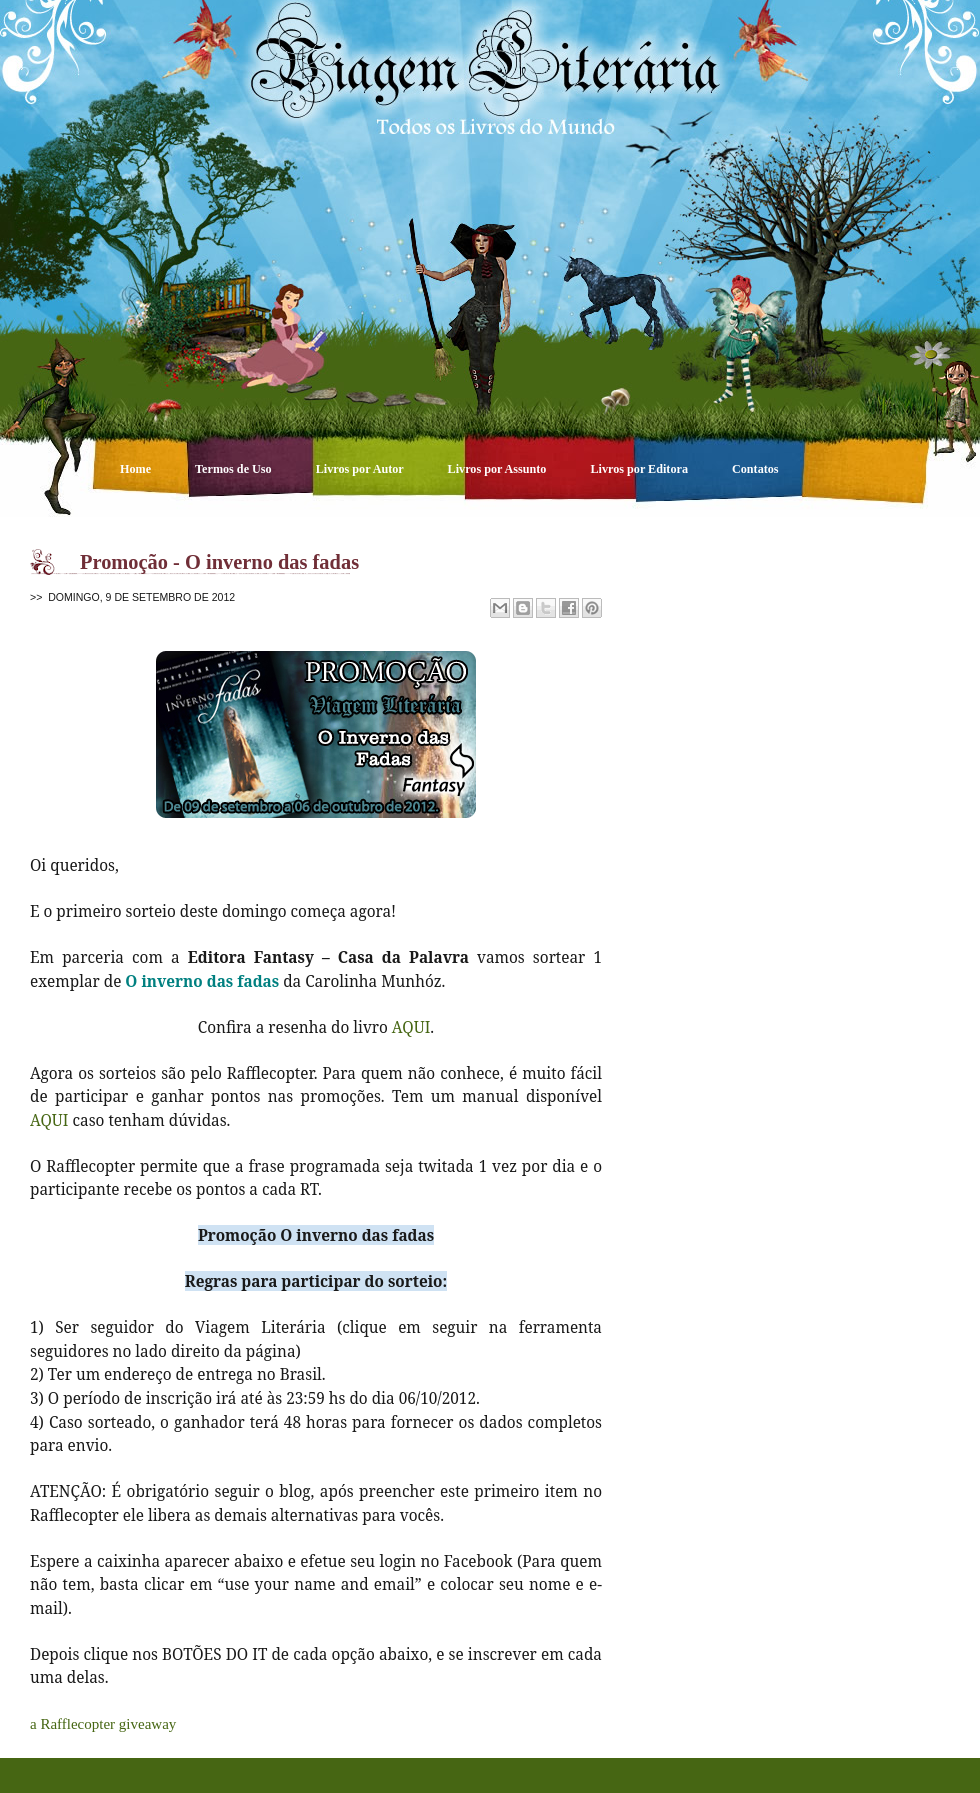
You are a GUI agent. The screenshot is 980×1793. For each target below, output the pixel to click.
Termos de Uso (235, 469)
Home (137, 469)
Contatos (755, 469)
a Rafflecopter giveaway (103, 1724)
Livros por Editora (640, 469)
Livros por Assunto (499, 469)
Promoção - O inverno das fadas (219, 562)
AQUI (411, 1027)
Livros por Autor (361, 469)
